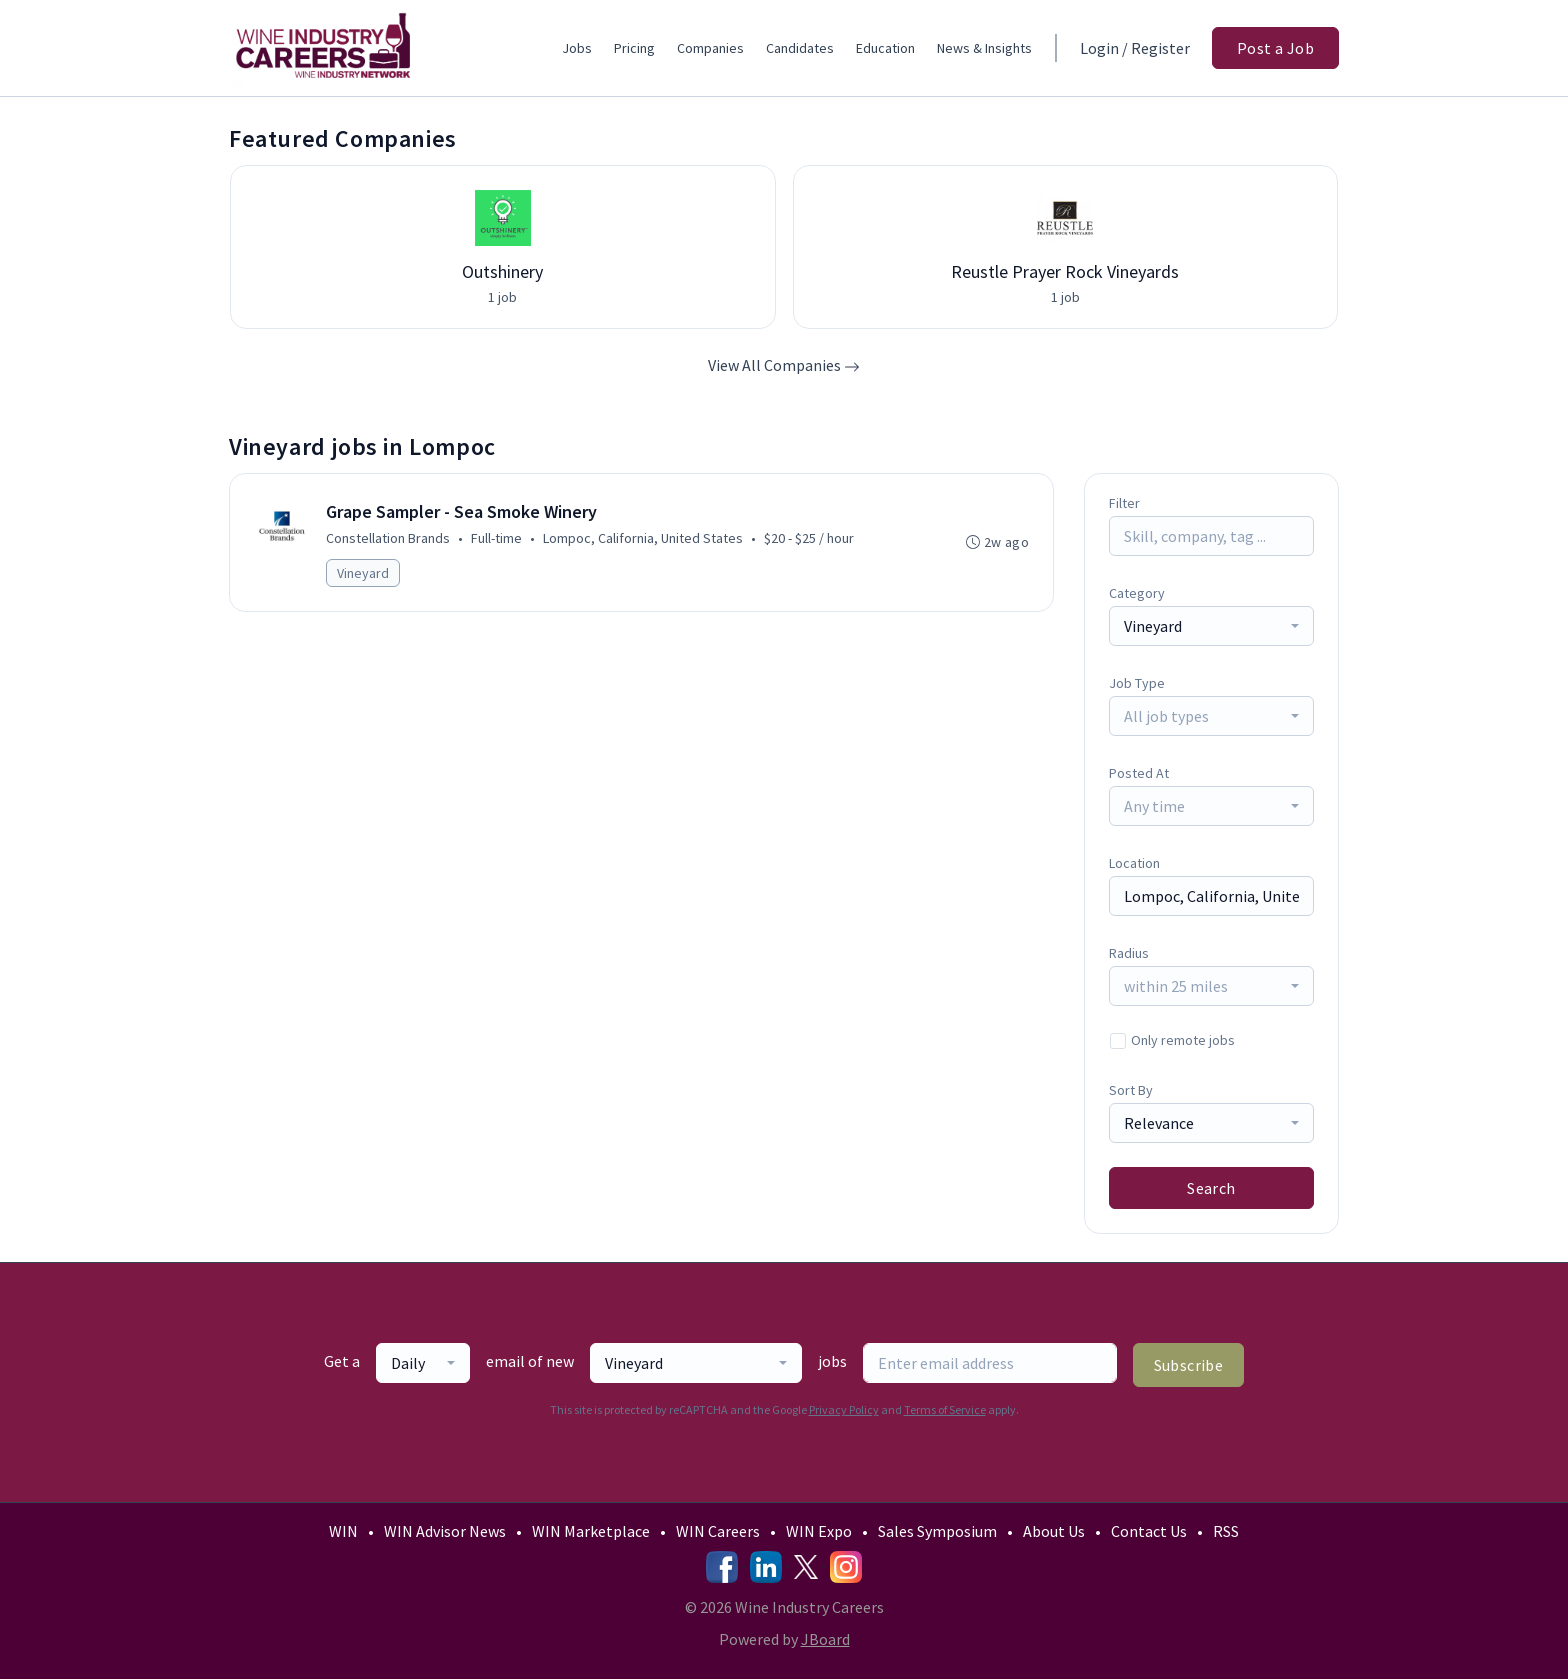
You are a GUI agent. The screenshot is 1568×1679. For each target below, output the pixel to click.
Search (1211, 1188)
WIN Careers (718, 1531)
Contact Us (1149, 1531)
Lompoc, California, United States (643, 538)
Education (885, 48)
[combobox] (1211, 626)
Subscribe (1189, 1365)
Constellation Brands (388, 538)
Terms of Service (945, 1409)
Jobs (577, 48)
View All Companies (784, 365)
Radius (1129, 953)
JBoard (825, 1639)
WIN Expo (819, 1531)
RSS (1226, 1531)
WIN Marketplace (591, 1531)
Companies (710, 48)
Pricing (634, 48)
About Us (1054, 1531)
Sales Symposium (937, 1531)
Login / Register (1135, 48)
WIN (343, 1531)
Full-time (496, 538)
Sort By (1131, 1090)
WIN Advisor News (445, 1531)
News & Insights (984, 48)
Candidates (800, 48)
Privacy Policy (844, 1409)
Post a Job (1275, 48)
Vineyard (363, 573)
